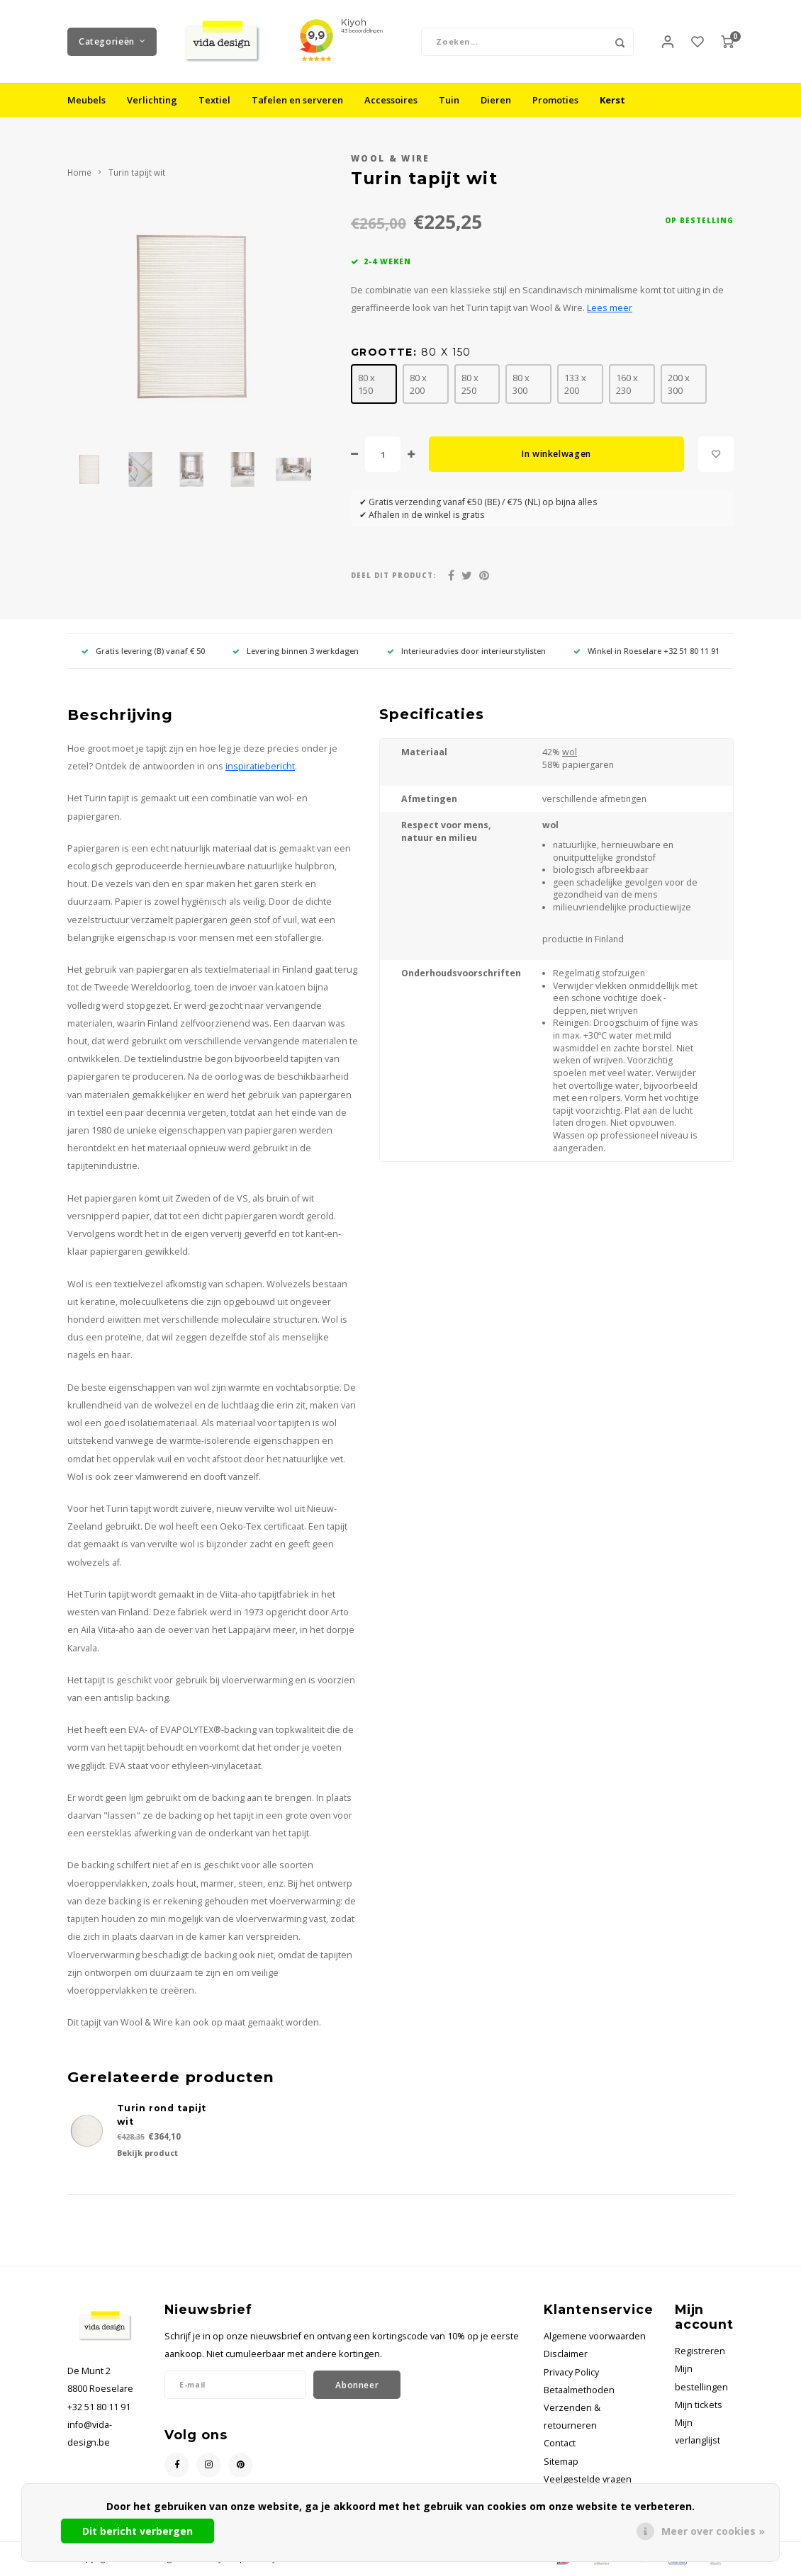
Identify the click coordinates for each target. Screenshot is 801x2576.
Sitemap (561, 2463)
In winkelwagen (556, 456)
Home (79, 174)
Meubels (86, 102)
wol (569, 754)
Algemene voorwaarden (595, 2338)
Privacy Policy (571, 2374)
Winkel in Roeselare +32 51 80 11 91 (646, 653)
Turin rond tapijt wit (162, 2117)
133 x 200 (575, 385)
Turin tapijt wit (136, 174)
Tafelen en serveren (297, 102)
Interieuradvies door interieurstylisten (466, 653)
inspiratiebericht (260, 768)
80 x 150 (366, 385)
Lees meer (609, 309)
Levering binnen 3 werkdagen (296, 653)
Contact (560, 2445)
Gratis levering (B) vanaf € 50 (143, 653)
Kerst (612, 102)
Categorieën (112, 42)
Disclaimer (566, 2356)
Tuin (449, 102)
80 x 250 (469, 385)
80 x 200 (418, 385)
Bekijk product (147, 2155)
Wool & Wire (390, 160)
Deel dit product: (393, 577)
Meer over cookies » (713, 2531)
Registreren (700, 2352)
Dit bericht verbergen (137, 2531)
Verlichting (152, 102)
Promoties (555, 102)
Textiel (214, 102)
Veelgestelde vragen (588, 2481)
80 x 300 (521, 385)
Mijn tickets (698, 2406)
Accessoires (391, 102)
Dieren (496, 102)
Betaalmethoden (579, 2391)
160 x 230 (627, 385)
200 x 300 (679, 385)
